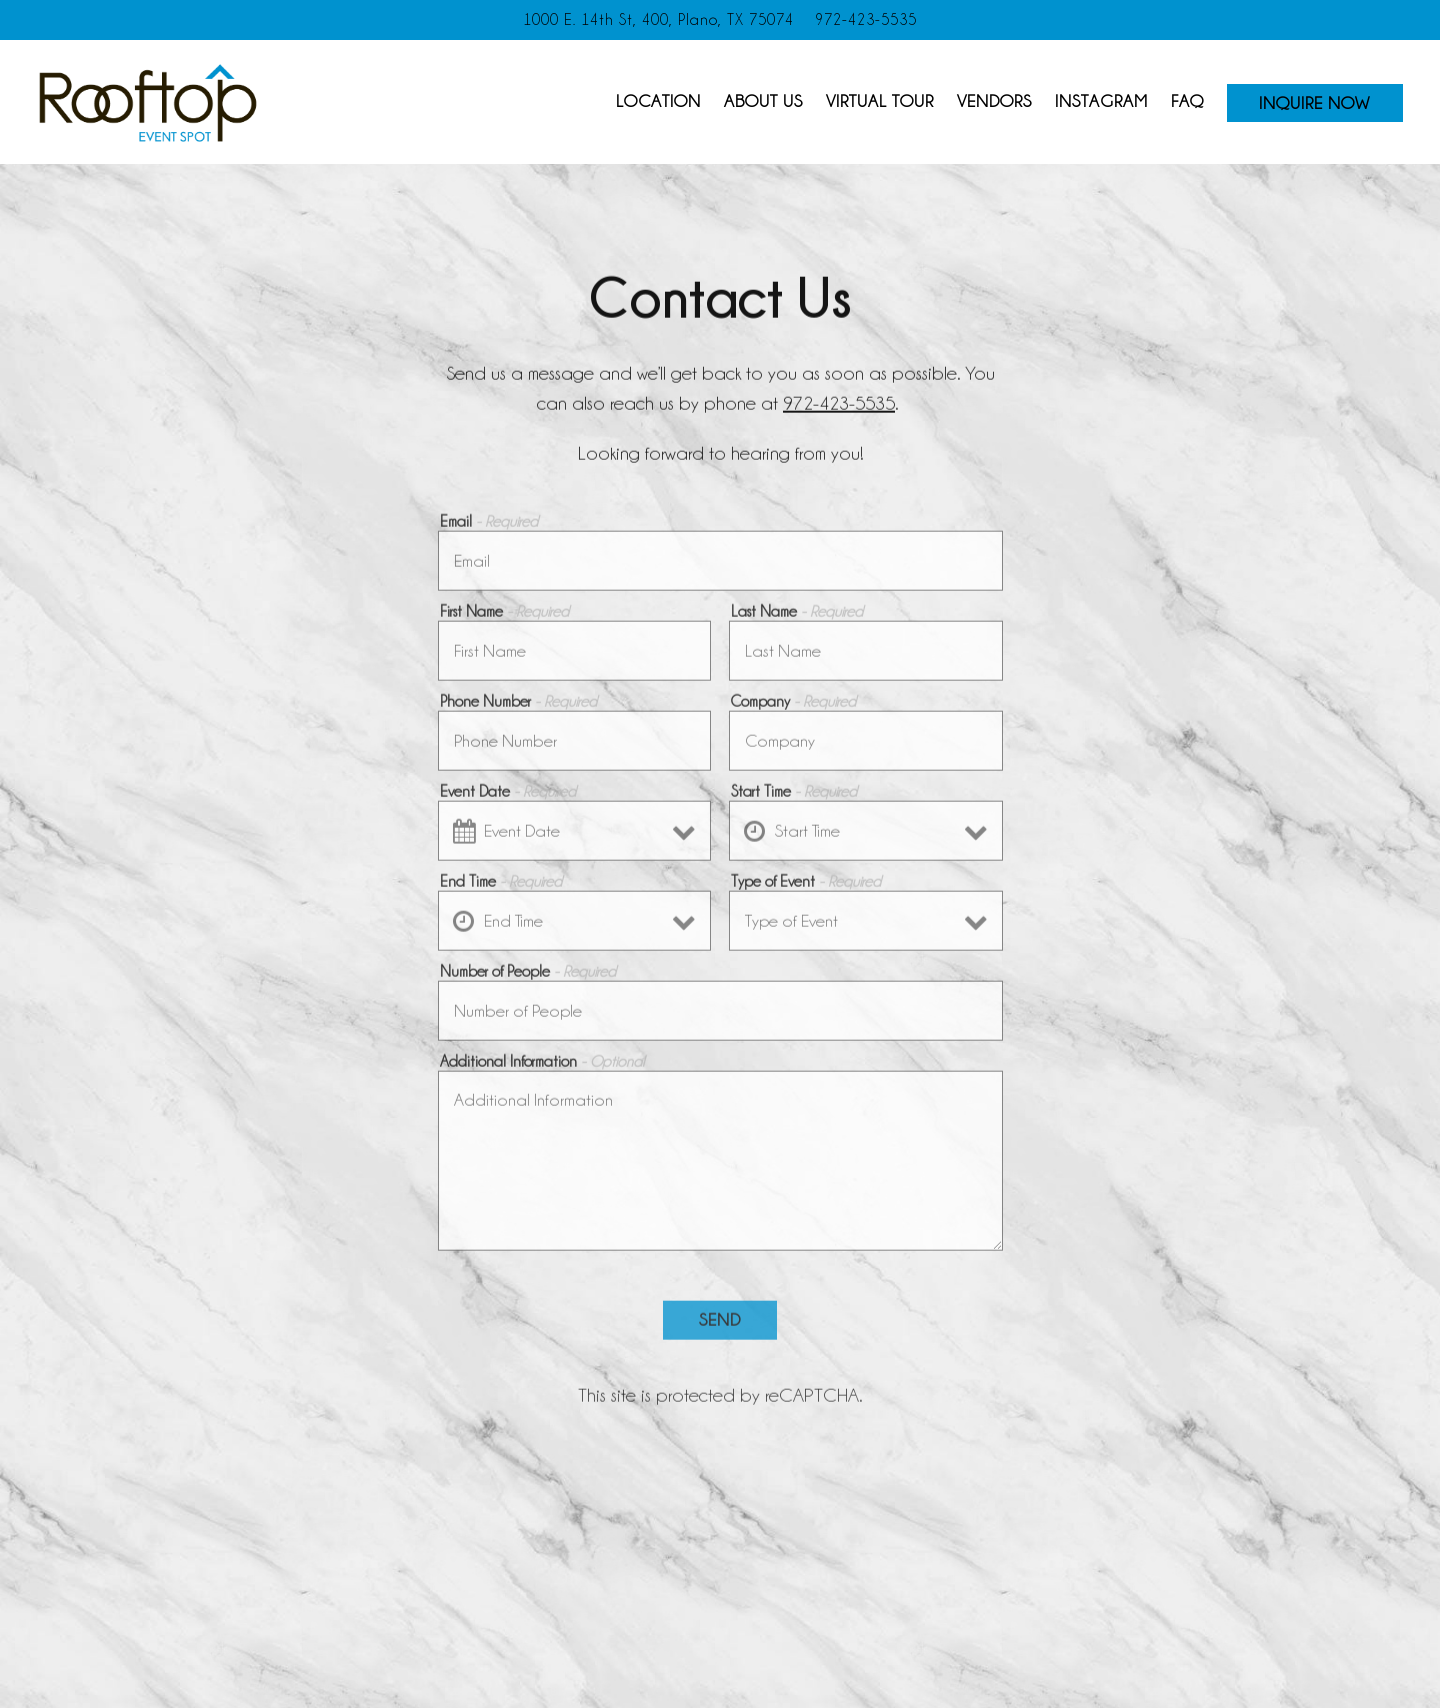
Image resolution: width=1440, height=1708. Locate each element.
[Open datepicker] (464, 836)
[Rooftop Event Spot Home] (148, 100)
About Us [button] (763, 101)
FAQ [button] (1187, 101)
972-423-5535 (839, 405)
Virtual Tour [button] (880, 101)
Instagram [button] (1101, 101)
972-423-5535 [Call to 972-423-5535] (866, 20)
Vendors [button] (994, 101)
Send (720, 1325)
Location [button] (658, 101)
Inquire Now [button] (1314, 103)
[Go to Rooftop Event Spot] (658, 20)
